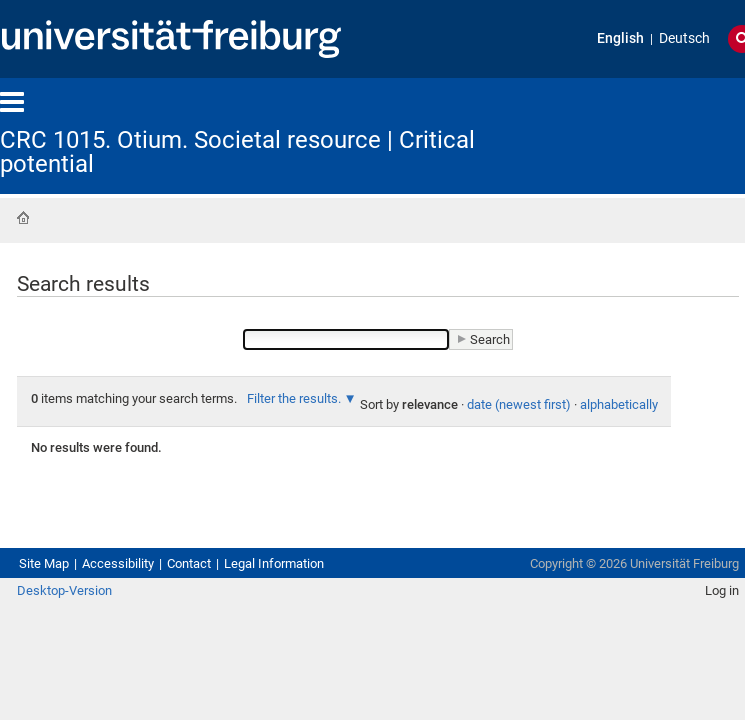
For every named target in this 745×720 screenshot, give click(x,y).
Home (23, 219)
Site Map (50, 624)
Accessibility (142, 624)
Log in (706, 673)
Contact (229, 624)
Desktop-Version (74, 673)
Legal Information (336, 624)
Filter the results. (388, 427)
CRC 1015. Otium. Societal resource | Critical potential (302, 140)
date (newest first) (245, 455)
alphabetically (379, 455)
